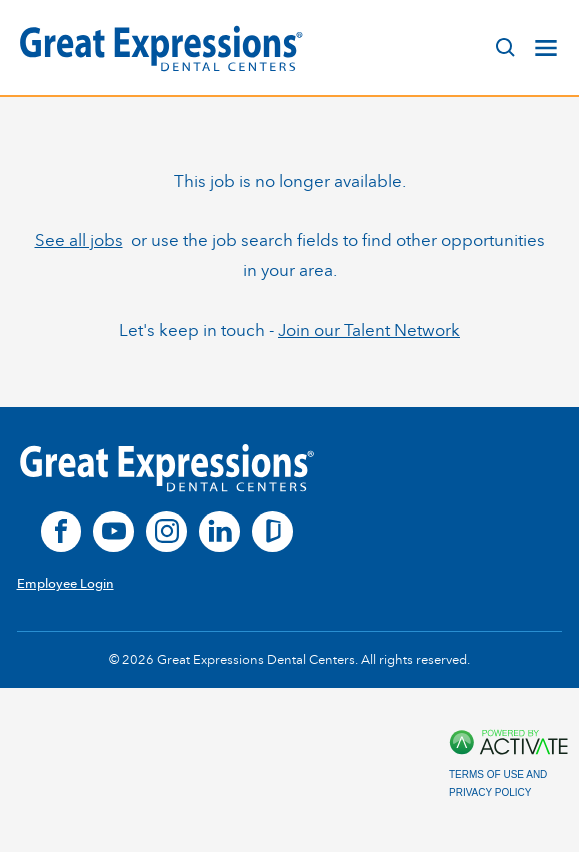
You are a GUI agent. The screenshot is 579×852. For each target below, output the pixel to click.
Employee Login (65, 583)
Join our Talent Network (369, 330)
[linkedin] (219, 531)
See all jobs (79, 240)
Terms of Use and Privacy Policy (498, 783)
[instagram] (166, 531)
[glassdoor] (272, 531)
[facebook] (61, 531)
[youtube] (113, 531)
